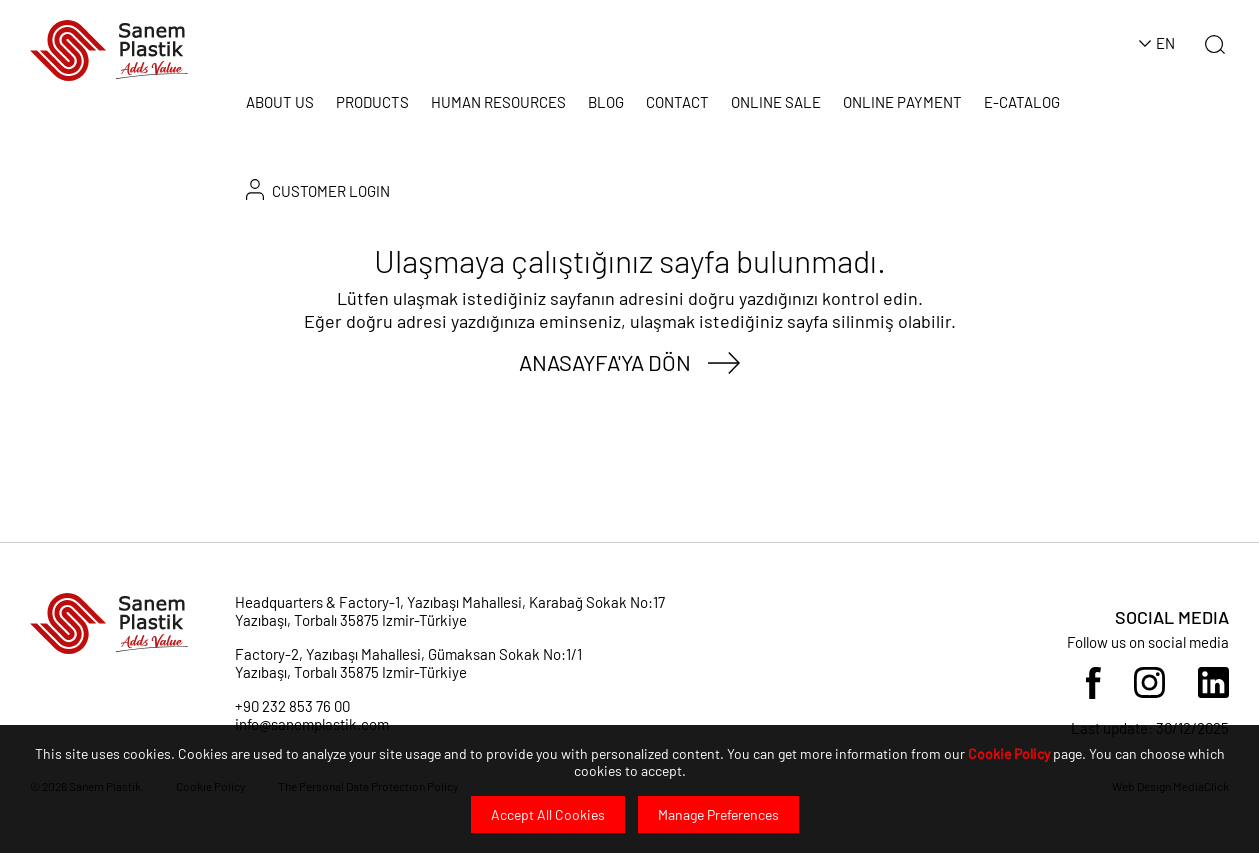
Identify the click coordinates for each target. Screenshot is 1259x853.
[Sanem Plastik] (109, 48)
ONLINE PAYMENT (902, 102)
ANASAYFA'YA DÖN (605, 362)
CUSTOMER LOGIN (318, 189)
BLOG (606, 102)
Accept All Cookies (548, 814)
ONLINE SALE (776, 102)
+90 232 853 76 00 (292, 706)
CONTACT (677, 102)
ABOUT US (280, 102)
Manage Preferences (718, 814)
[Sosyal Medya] (1093, 681)
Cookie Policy (1009, 753)
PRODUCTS (372, 102)
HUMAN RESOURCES (498, 102)
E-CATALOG (1022, 102)
